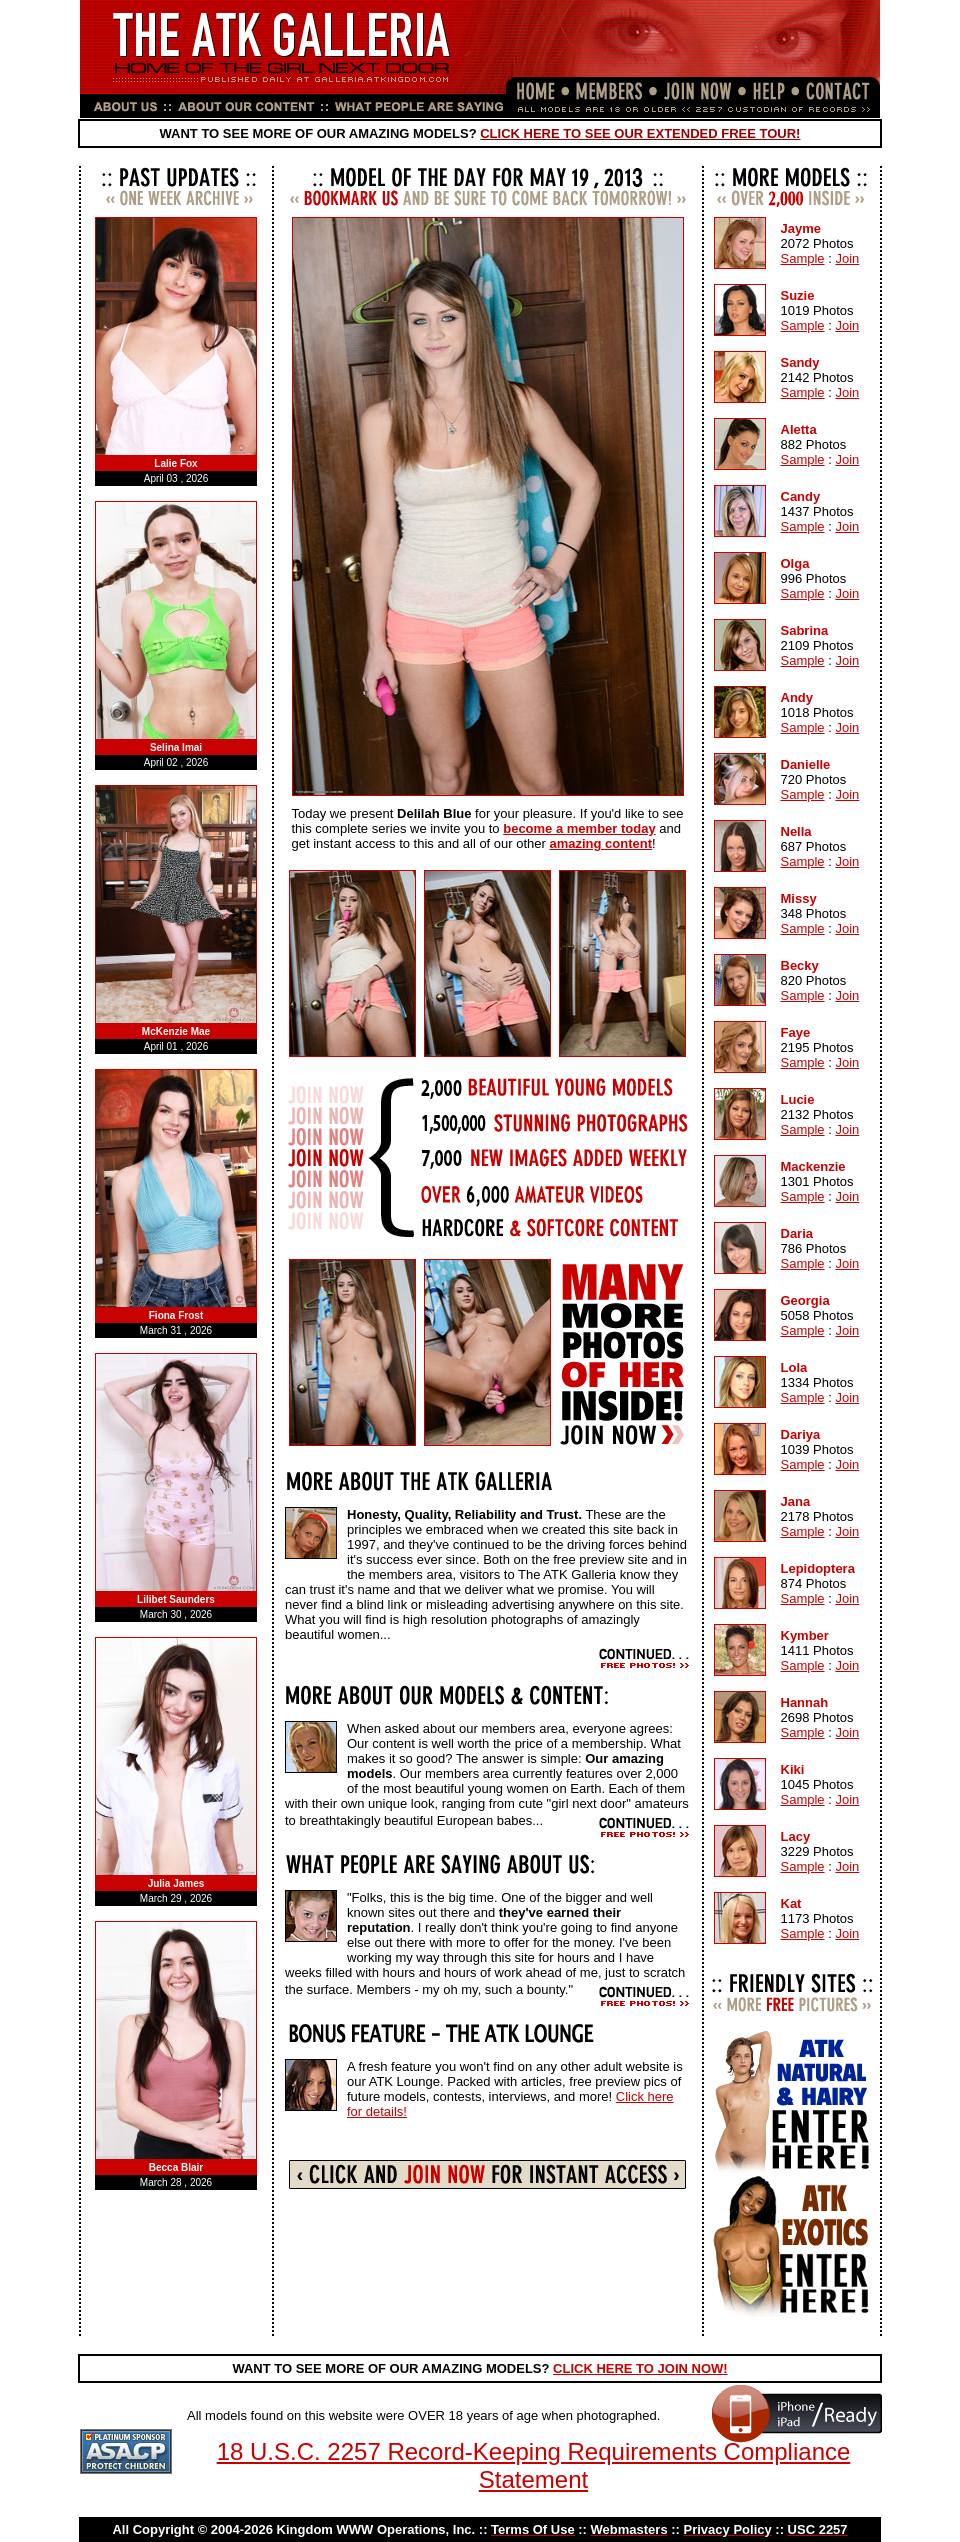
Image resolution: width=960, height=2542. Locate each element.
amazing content (600, 843)
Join (847, 258)
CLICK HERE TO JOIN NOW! (640, 2368)
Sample (803, 258)
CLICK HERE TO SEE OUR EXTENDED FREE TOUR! (640, 133)
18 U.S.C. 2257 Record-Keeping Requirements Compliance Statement (534, 2465)
